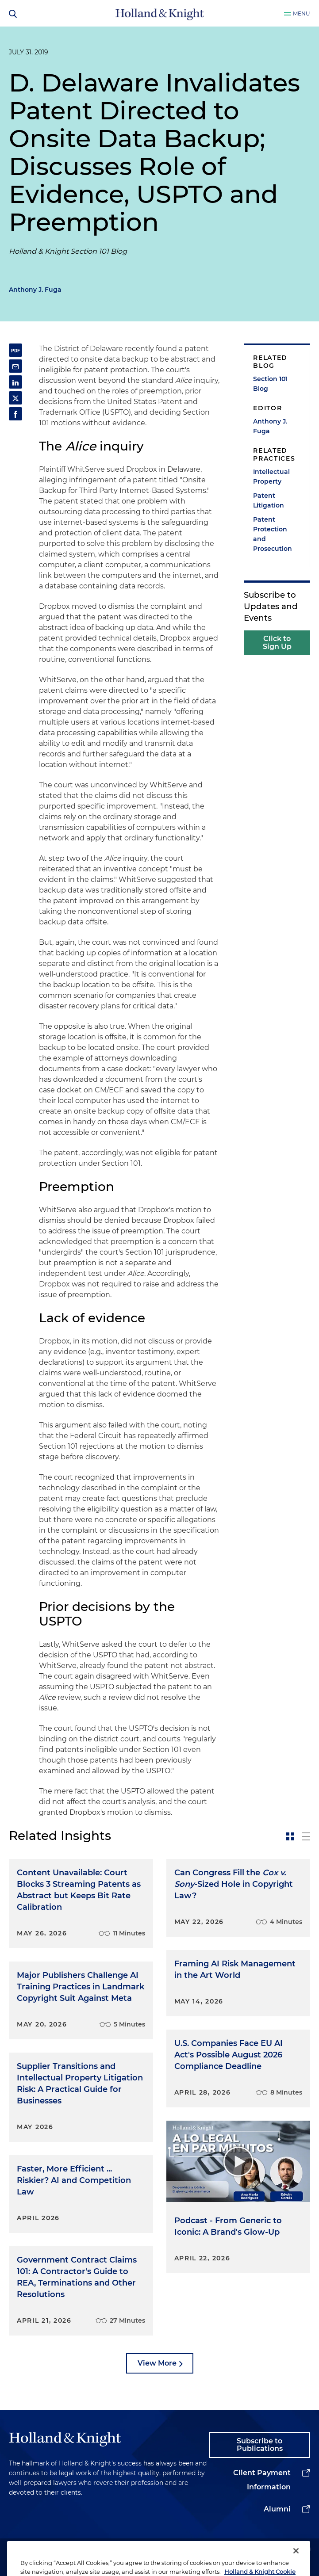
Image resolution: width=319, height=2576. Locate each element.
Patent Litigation (268, 500)
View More (157, 2363)
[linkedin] (240, 2550)
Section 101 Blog (270, 384)
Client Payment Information (262, 2480)
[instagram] (273, 2550)
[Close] (296, 2562)
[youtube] (306, 2550)
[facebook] (289, 2550)
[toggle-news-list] (306, 1836)
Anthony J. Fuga (35, 290)
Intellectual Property (271, 476)
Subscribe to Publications (260, 2445)
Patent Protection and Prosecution (272, 534)
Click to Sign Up (277, 642)
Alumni (277, 2509)
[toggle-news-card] (290, 1836)
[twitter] (257, 2550)
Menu (301, 13)
